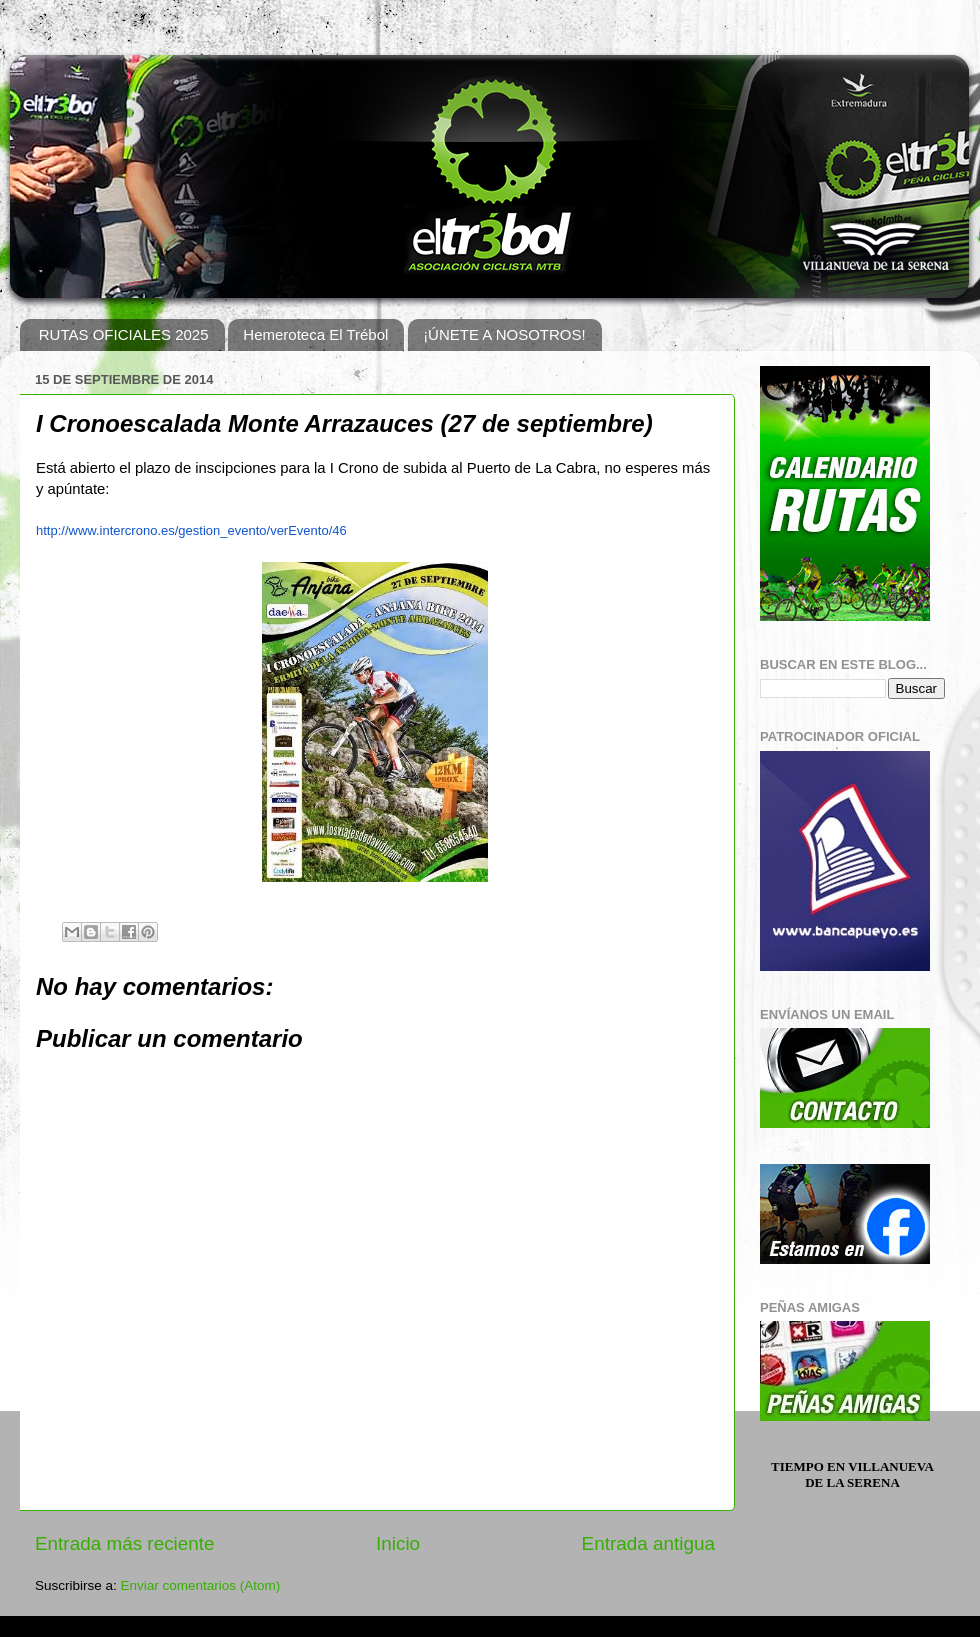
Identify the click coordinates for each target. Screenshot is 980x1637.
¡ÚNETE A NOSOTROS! (504, 334)
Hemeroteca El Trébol (315, 334)
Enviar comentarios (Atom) (201, 1585)
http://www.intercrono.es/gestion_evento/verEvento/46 (191, 530)
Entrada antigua (648, 1543)
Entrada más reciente (125, 1543)
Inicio (398, 1543)
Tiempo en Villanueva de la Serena (852, 1474)
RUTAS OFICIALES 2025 (124, 334)
